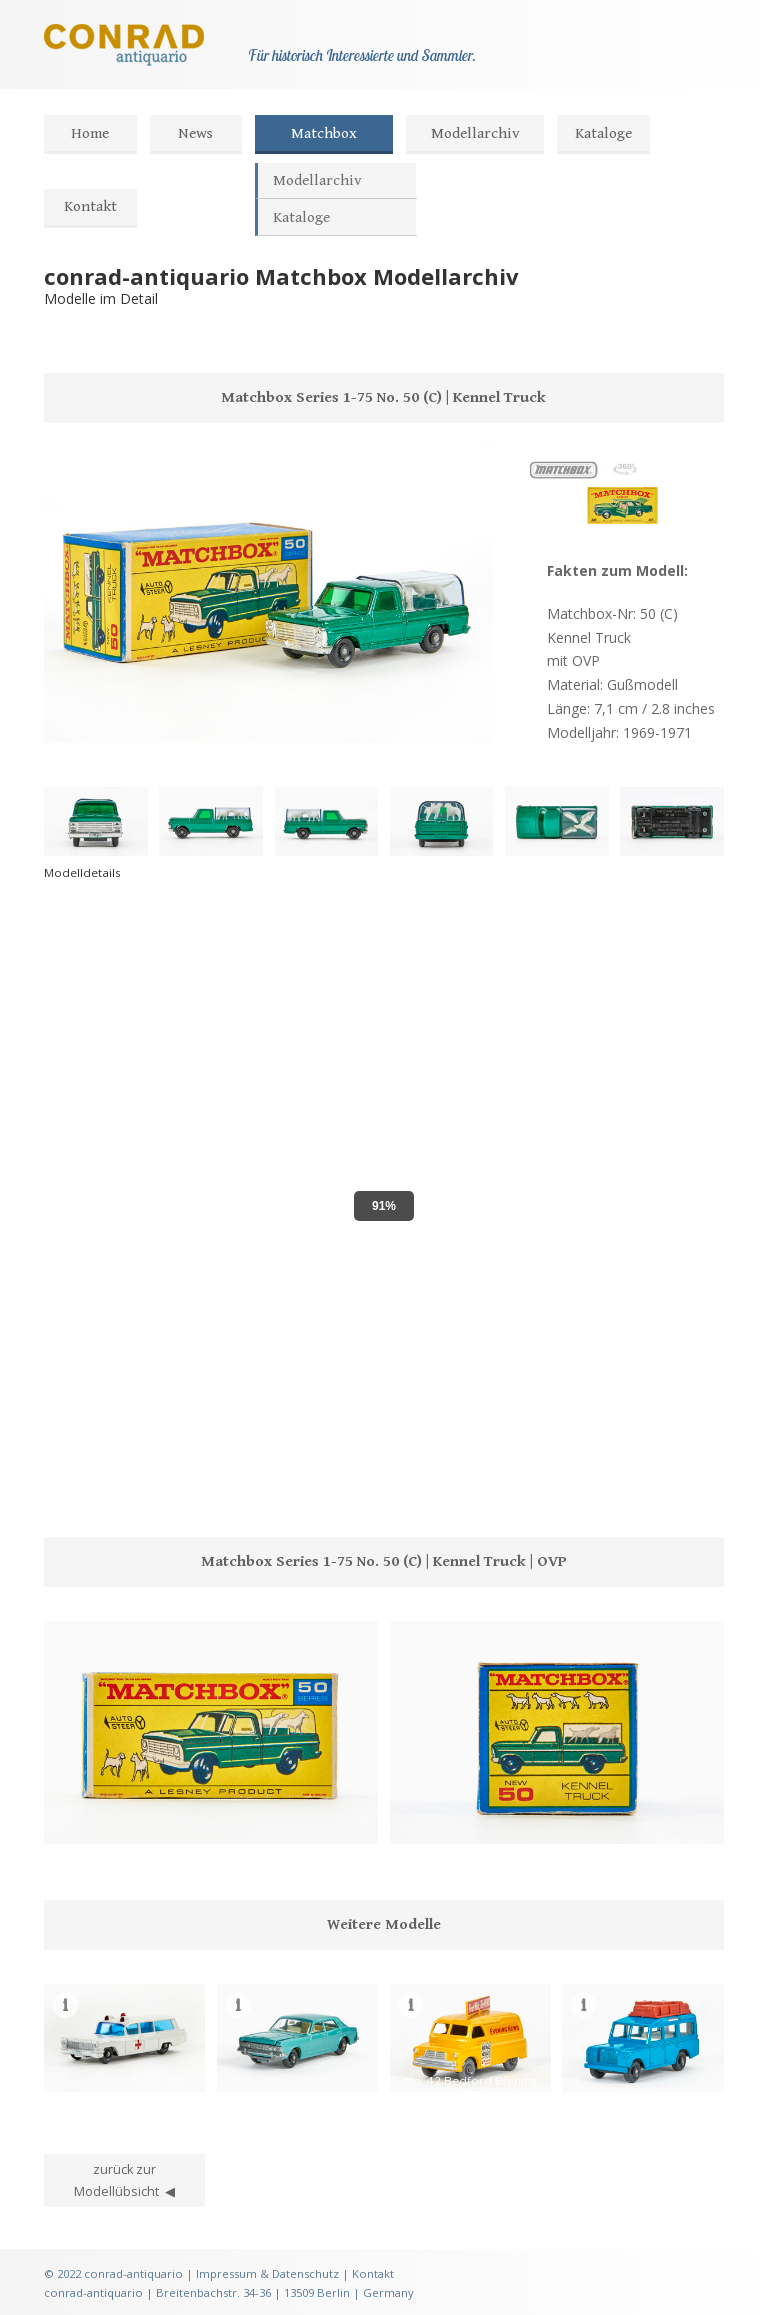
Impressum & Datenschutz (267, 2273)
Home (90, 133)
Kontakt (90, 206)
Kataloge (603, 133)
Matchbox (324, 133)
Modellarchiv (475, 133)
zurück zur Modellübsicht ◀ (124, 2180)
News (195, 133)
